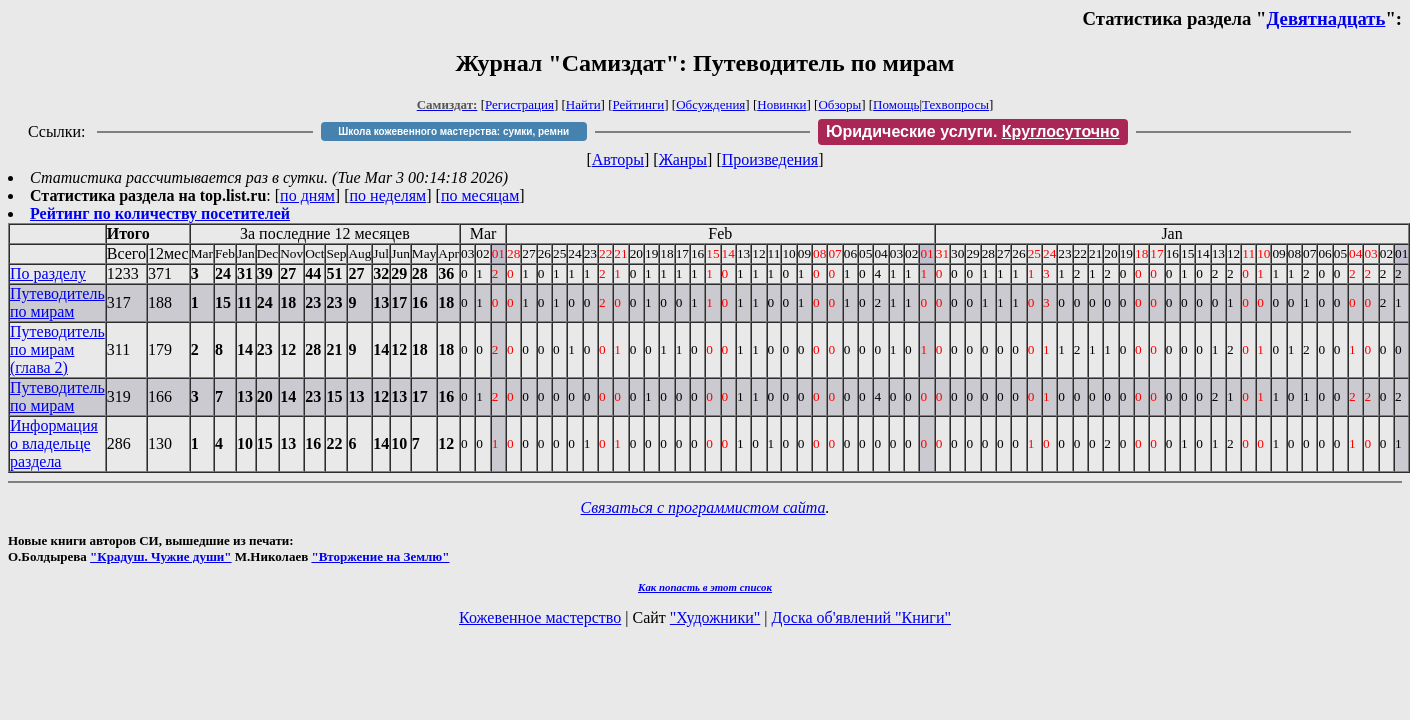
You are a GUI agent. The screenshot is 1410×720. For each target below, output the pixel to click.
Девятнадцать (1326, 18)
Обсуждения (710, 104)
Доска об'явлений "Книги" (861, 617)
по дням (307, 195)
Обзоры (839, 104)
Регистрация (519, 104)
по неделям (388, 195)
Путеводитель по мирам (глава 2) (57, 349)
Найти (583, 104)
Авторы (618, 159)
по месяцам (480, 195)
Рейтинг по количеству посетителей (160, 213)
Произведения (770, 159)
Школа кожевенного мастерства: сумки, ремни (453, 131)
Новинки (781, 104)
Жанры (683, 159)
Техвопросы (955, 104)
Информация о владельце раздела (54, 443)
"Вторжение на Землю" (380, 556)
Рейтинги (639, 104)
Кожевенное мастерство (540, 617)
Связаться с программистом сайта (703, 507)
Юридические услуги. (973, 131)
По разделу (48, 273)
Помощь (896, 104)
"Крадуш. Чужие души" (161, 556)
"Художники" (715, 617)
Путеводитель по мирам (57, 302)
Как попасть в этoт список (705, 587)
